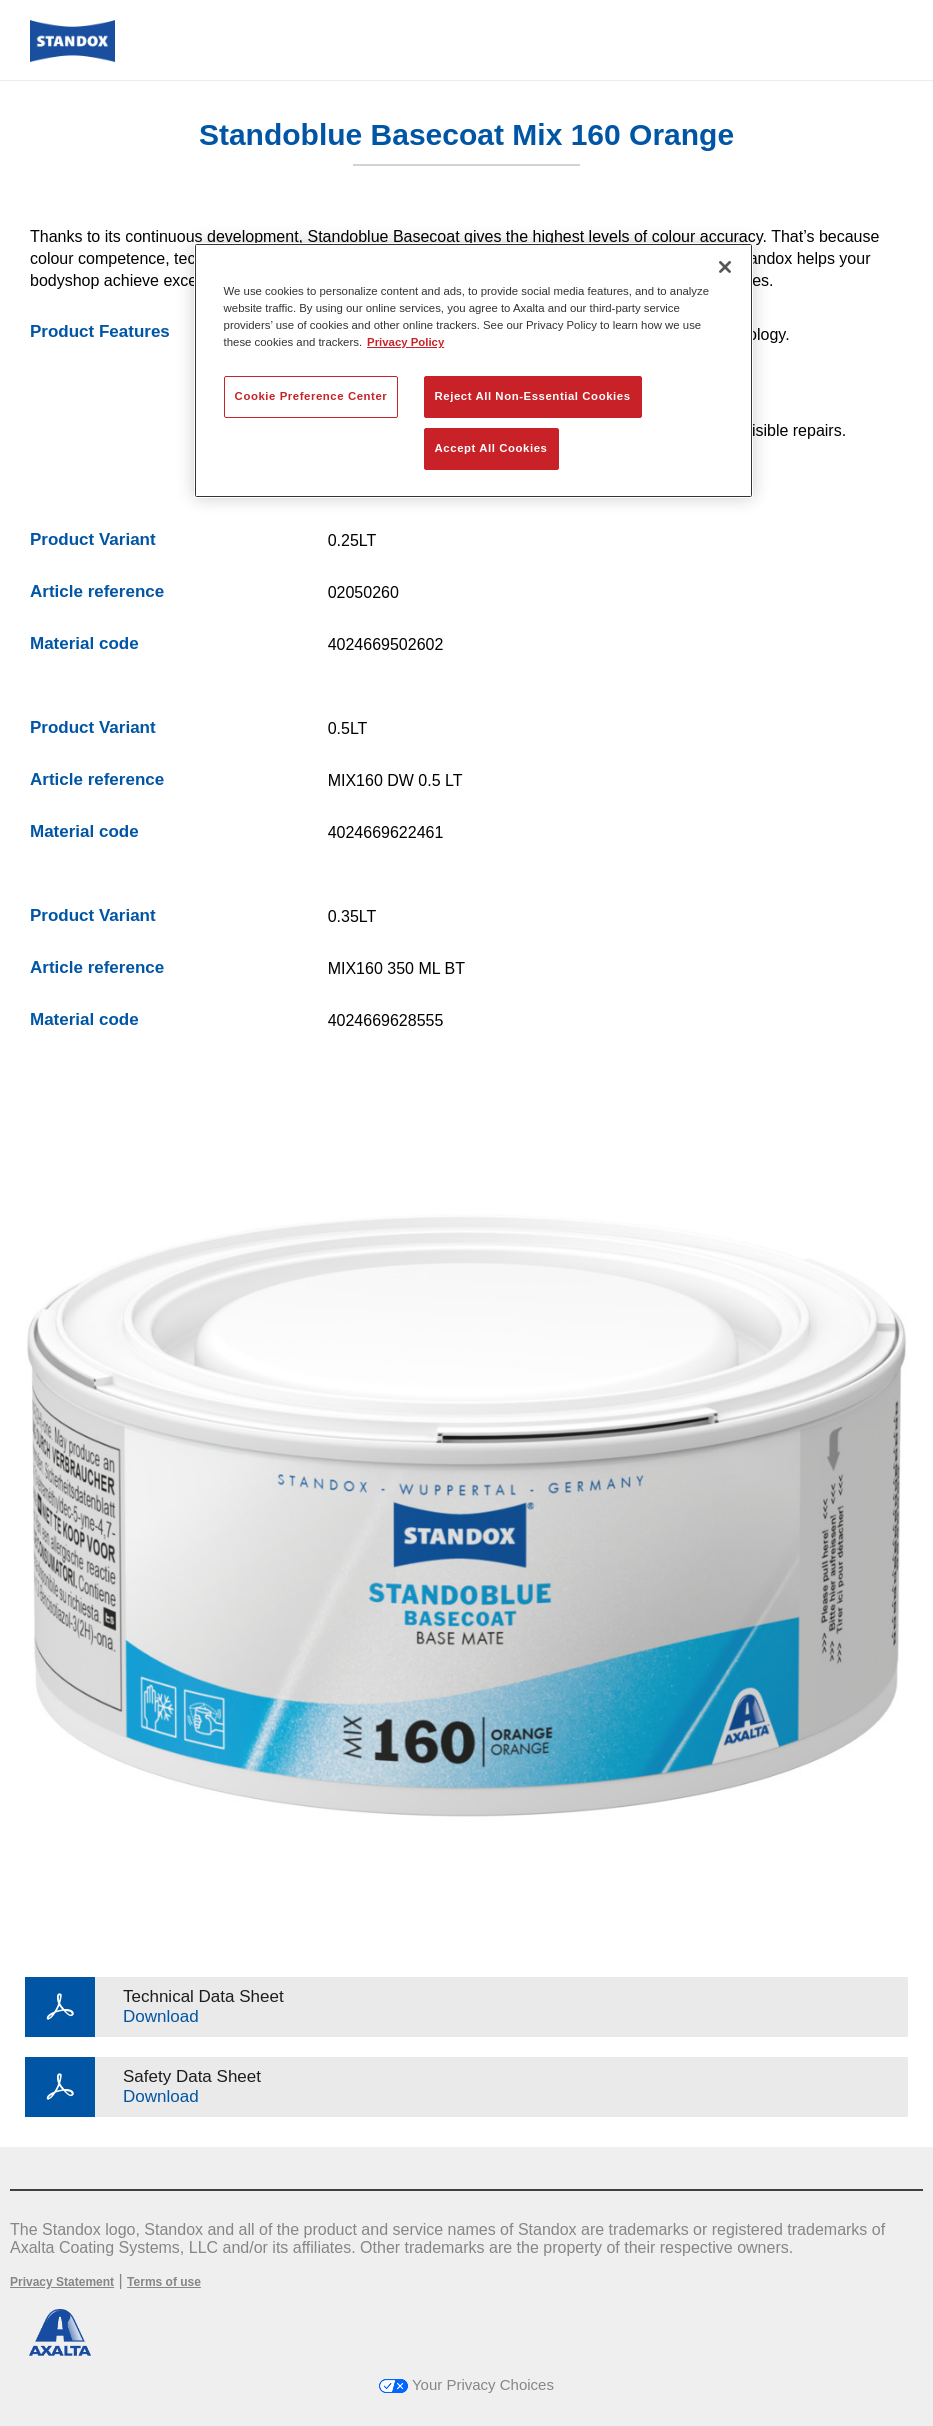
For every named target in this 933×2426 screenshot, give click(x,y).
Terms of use (164, 2282)
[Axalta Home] (72, 56)
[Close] (725, 267)
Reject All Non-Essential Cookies (533, 396)
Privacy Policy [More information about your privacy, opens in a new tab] (405, 342)
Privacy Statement (62, 2282)
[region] (474, 370)
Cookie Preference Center (311, 396)
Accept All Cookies (491, 448)
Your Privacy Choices (466, 2384)
